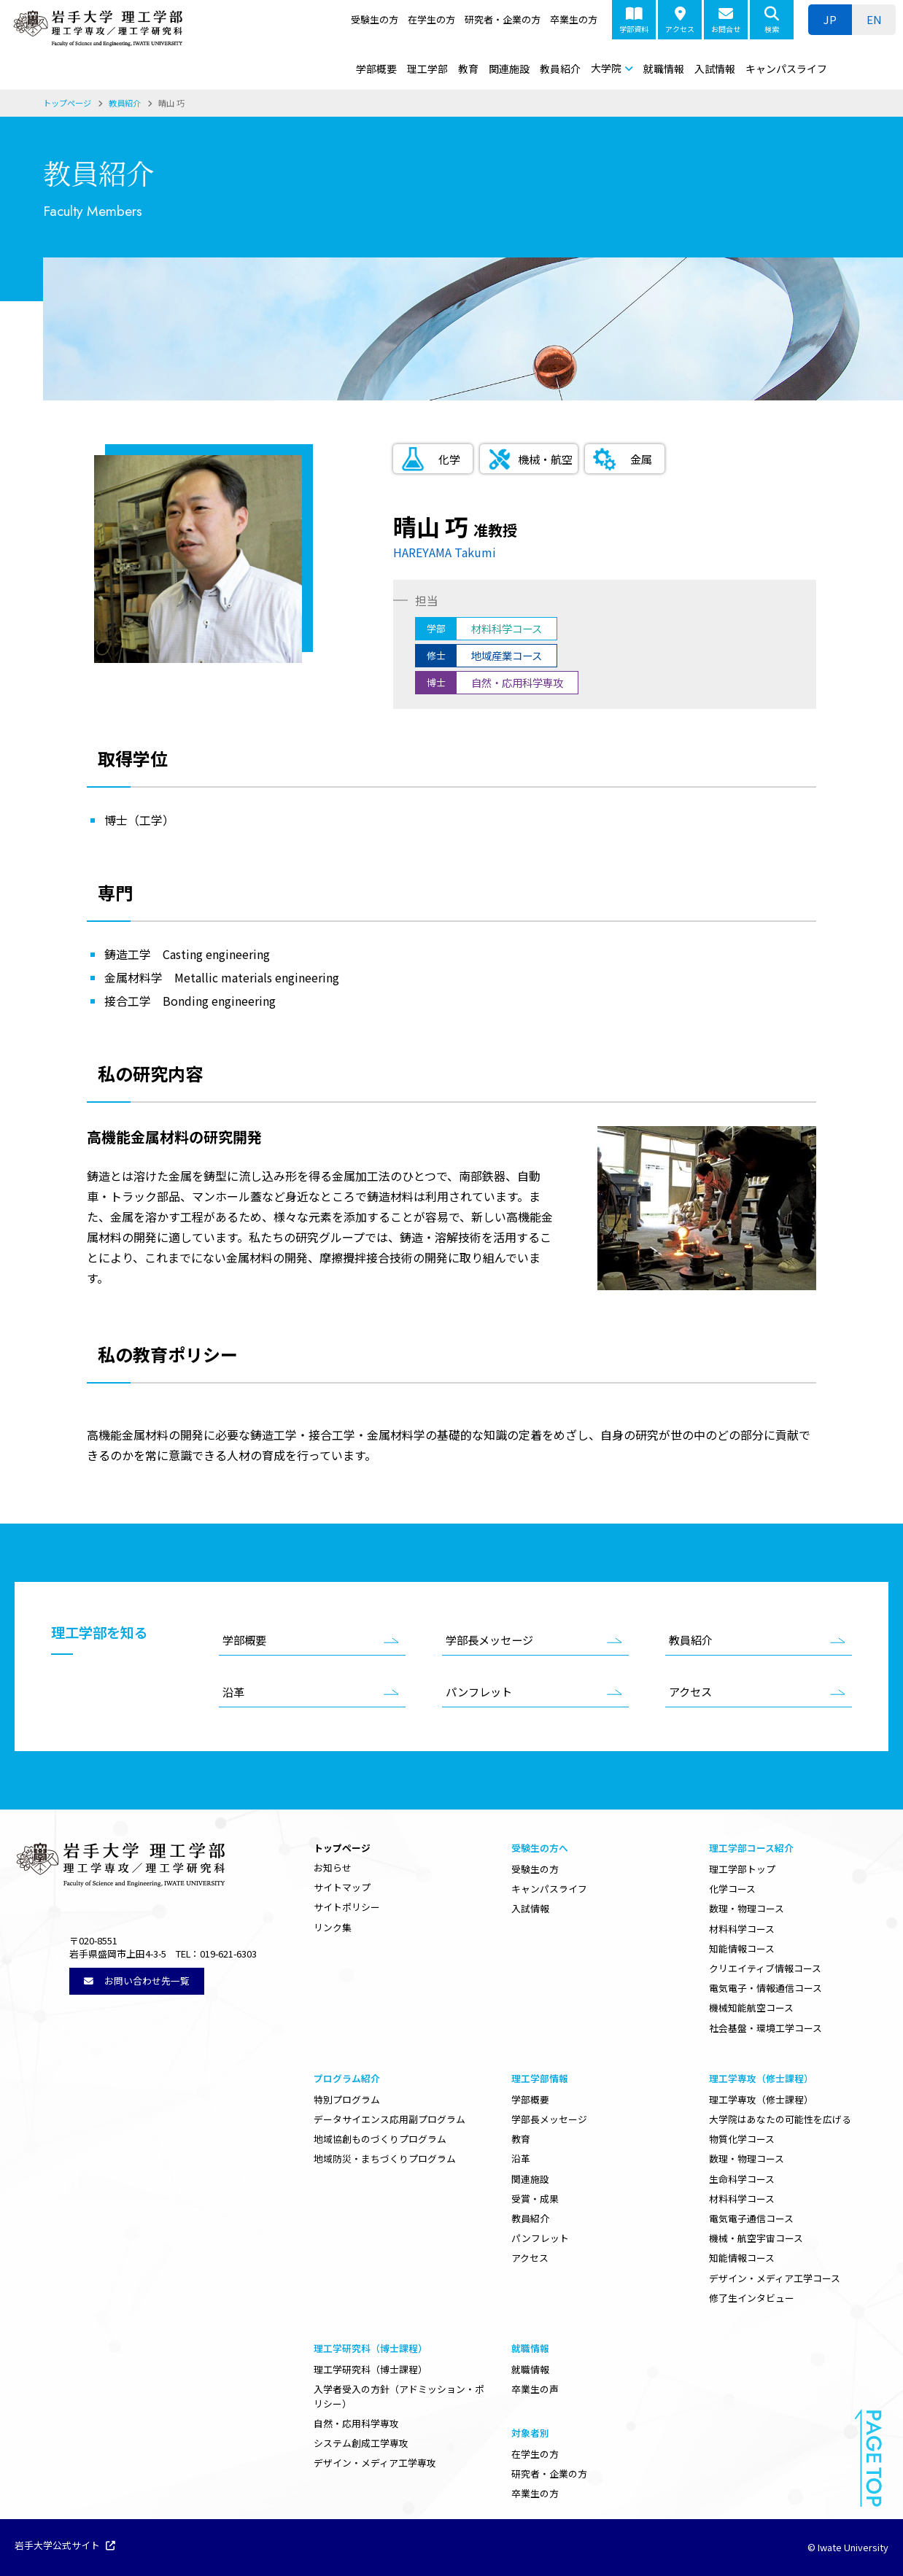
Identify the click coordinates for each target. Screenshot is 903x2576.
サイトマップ (342, 1887)
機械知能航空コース (751, 2007)
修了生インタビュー (751, 2298)
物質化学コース (742, 2139)
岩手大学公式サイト (65, 2546)
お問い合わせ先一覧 (137, 1980)
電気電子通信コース (751, 2218)
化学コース (732, 1889)
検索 (771, 20)
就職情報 (663, 68)
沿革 (233, 1691)
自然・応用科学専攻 (356, 2423)
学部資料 (633, 20)
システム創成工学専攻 (361, 2443)
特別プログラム (347, 2099)
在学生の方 (431, 19)
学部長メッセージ (489, 1640)
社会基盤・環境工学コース (765, 2028)
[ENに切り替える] (874, 19)
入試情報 (714, 68)
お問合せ (725, 20)
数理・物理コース (746, 1908)
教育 (468, 68)
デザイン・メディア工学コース (774, 2278)
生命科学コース (742, 2179)
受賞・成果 (535, 2198)
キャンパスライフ (786, 68)
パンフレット (479, 1691)
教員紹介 (560, 68)
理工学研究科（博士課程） (370, 2369)
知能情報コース (742, 1948)
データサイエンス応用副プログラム (389, 2119)
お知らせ (333, 1867)
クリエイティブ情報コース (765, 1968)
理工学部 (427, 68)
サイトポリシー (347, 1907)
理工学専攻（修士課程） (761, 2099)
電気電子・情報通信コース (765, 1988)
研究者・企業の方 (502, 19)
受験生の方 (374, 19)
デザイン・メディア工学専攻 (375, 2463)
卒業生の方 (573, 19)
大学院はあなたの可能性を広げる (780, 2119)
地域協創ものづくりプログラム (380, 2139)
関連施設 (509, 68)
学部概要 (376, 68)
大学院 (606, 68)
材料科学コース (742, 1929)
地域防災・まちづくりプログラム (385, 2158)
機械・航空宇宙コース (756, 2238)
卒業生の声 (535, 2389)
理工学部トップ (742, 1869)
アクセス (679, 20)
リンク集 (333, 1927)
